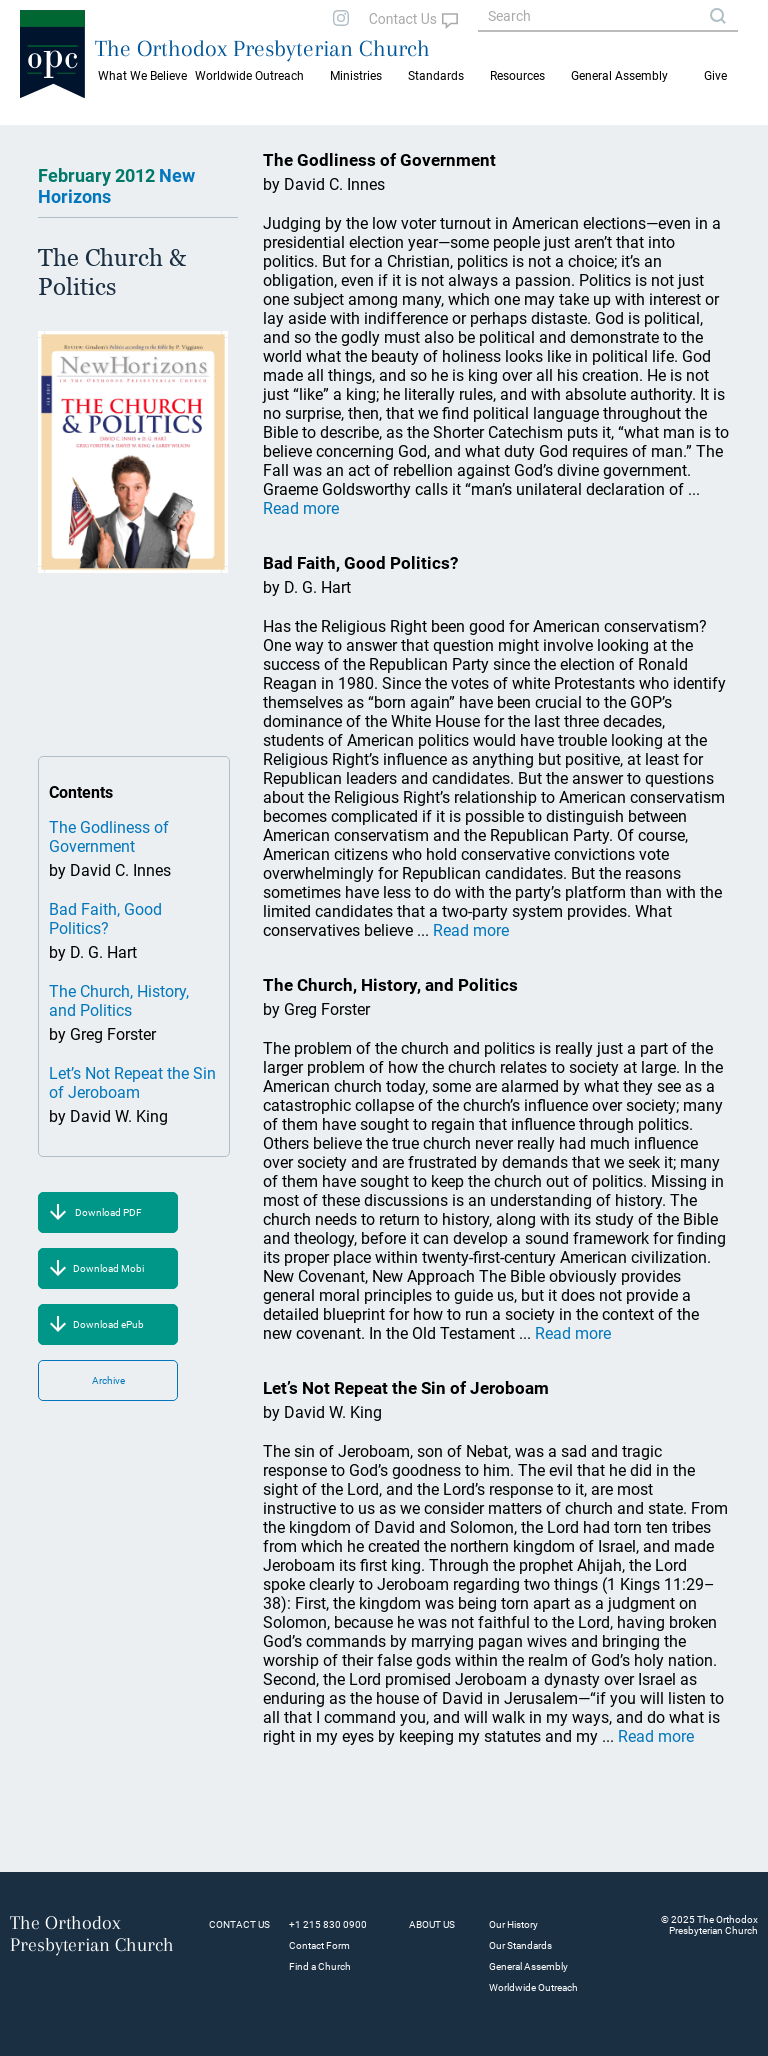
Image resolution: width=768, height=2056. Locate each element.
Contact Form (319, 1945)
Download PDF (108, 1212)
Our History (513, 1924)
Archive (108, 1380)
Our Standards (520, 1945)
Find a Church (320, 1966)
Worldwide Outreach (533, 1987)
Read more (301, 508)
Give (715, 76)
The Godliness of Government (109, 837)
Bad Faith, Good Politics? (105, 919)
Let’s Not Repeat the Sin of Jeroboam (132, 1083)
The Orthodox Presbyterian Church (262, 48)
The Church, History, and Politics (119, 1001)
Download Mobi (108, 1268)
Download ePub (108, 1324)
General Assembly (619, 76)
